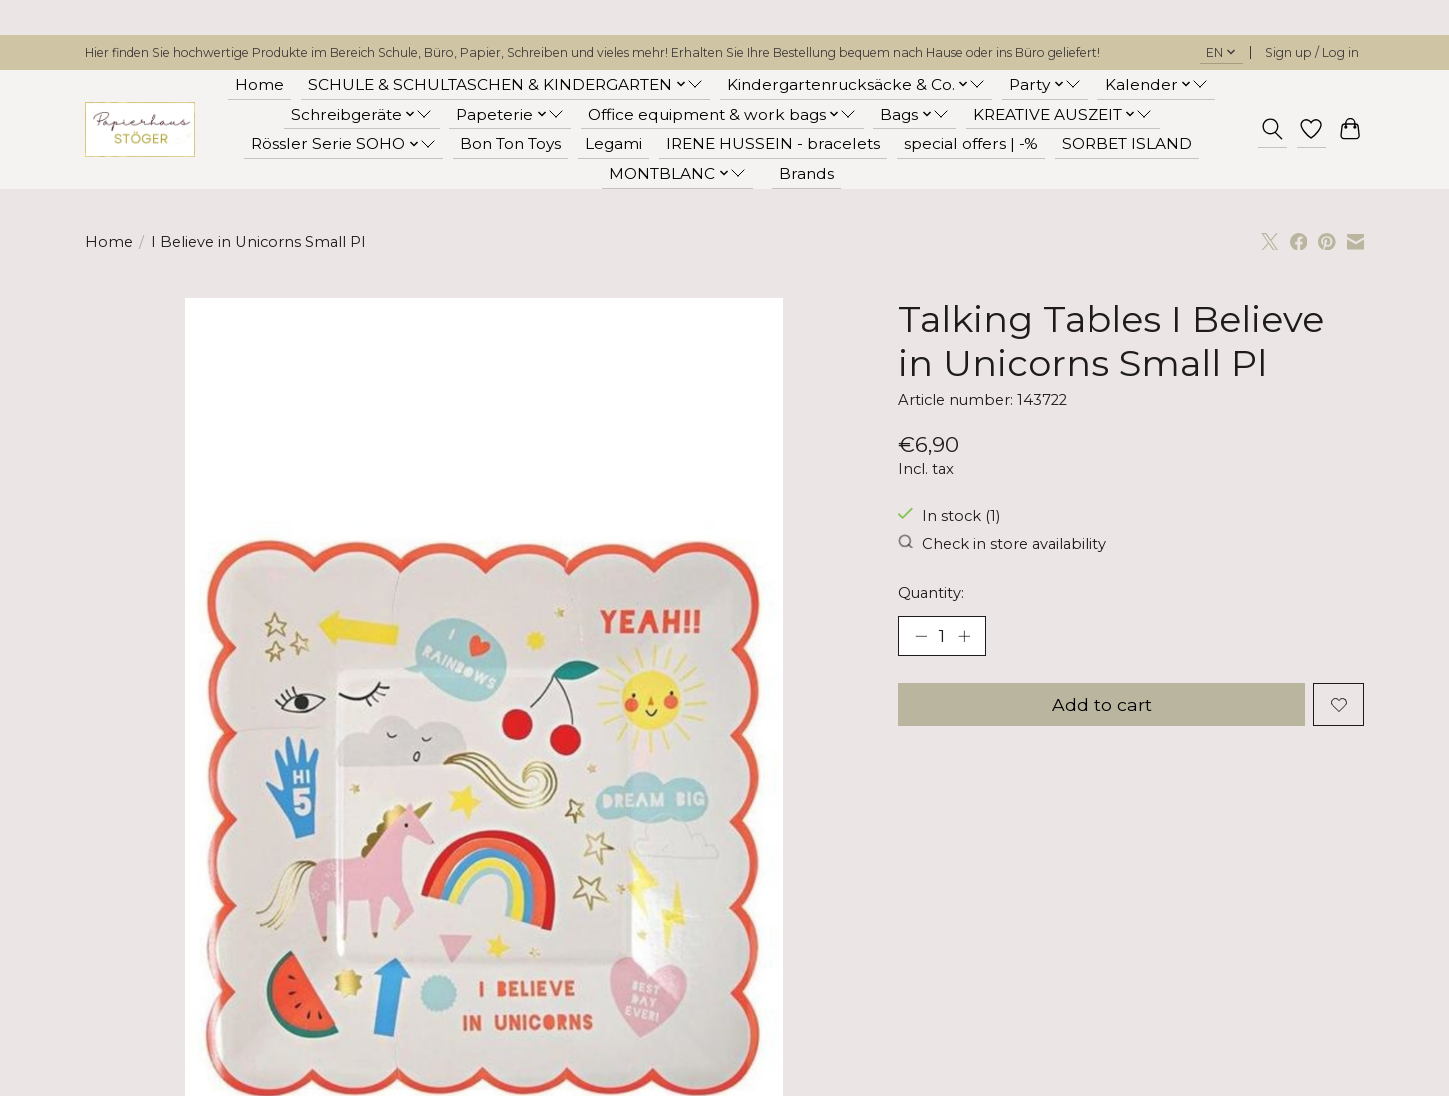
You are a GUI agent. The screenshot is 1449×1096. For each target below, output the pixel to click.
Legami (613, 143)
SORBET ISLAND (1127, 143)
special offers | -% (971, 143)
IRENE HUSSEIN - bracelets (773, 143)
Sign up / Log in (1312, 52)
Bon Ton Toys (510, 143)
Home (259, 84)
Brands (806, 173)
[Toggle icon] (1272, 129)
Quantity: (931, 593)
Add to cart (1102, 704)
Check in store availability (1002, 543)
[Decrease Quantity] (921, 636)
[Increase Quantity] (964, 636)
